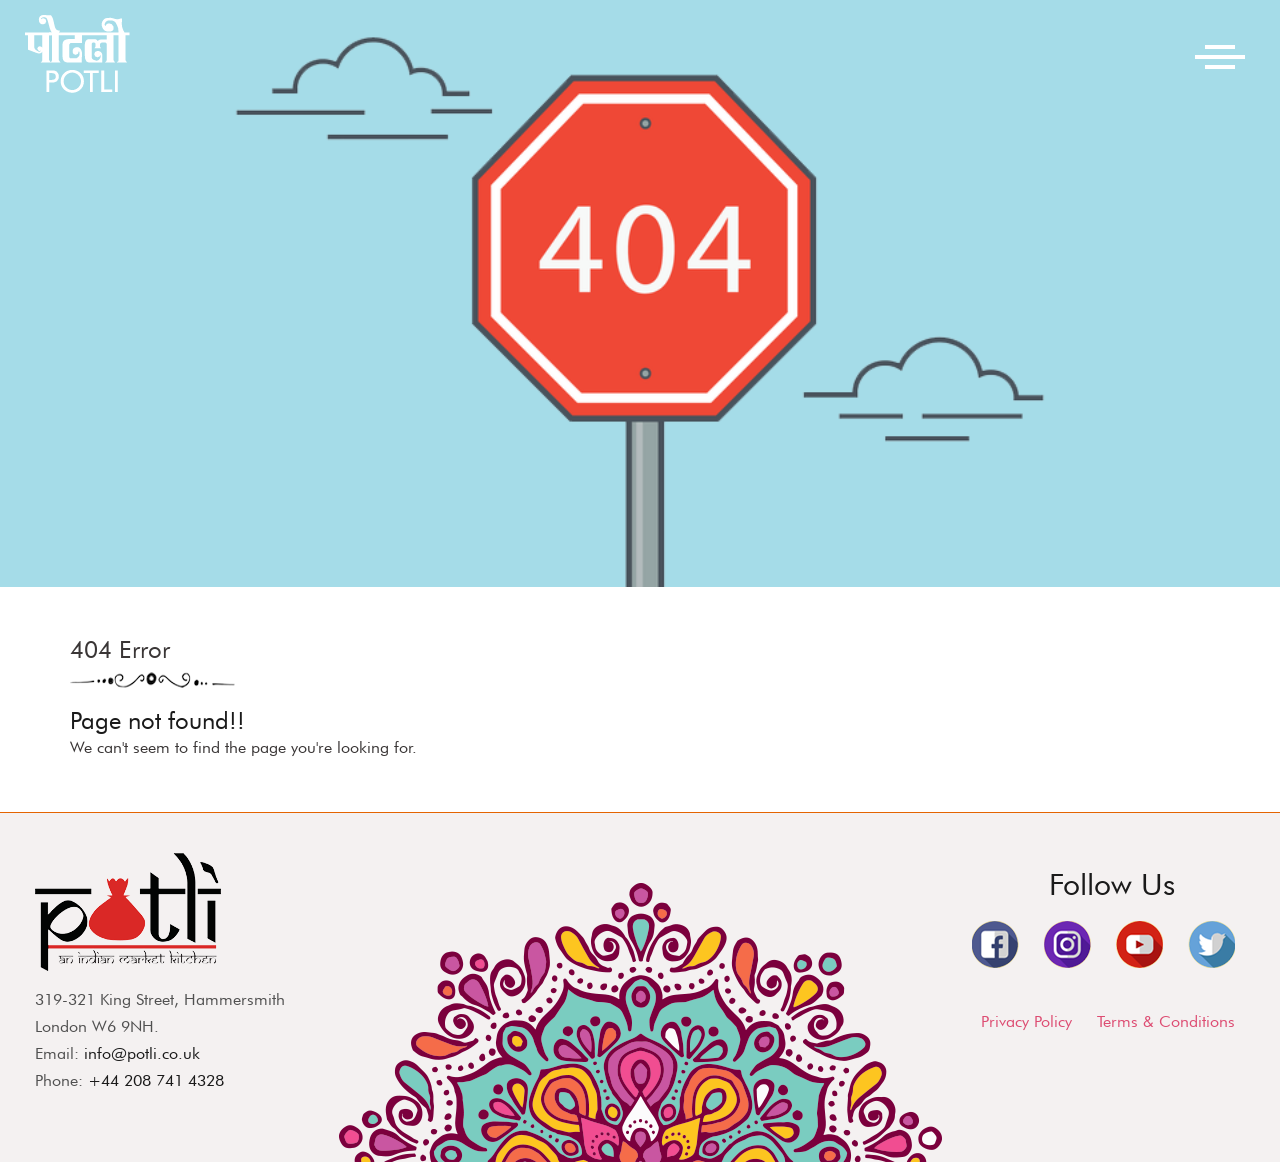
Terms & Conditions (1166, 1021)
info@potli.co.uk (142, 1053)
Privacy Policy (1026, 1021)
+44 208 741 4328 (156, 1080)
